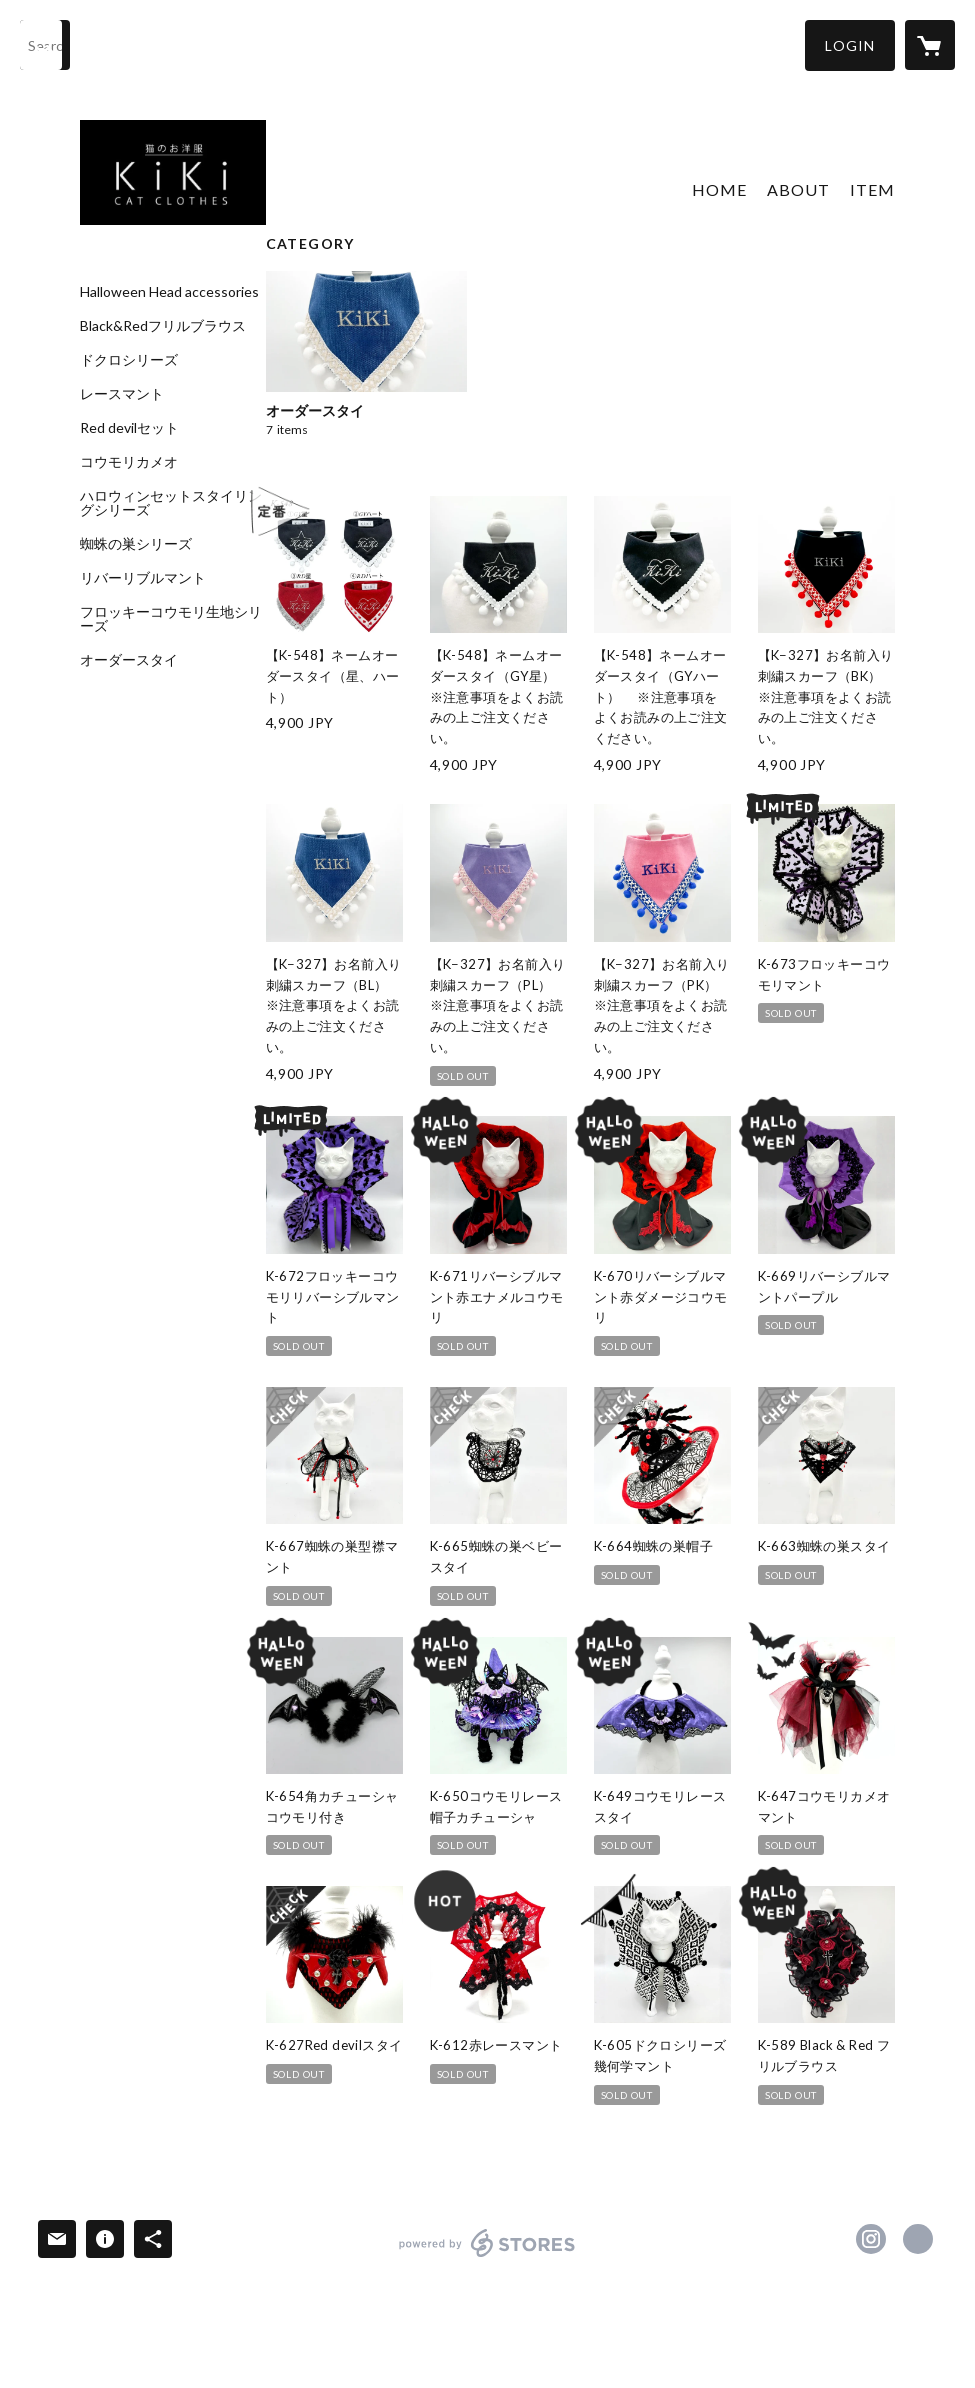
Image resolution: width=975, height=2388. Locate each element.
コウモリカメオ (129, 462)
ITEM (872, 189)
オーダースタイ (129, 660)
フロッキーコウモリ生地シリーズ (171, 619)
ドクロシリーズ (129, 360)
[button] (850, 45)
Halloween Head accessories (169, 292)
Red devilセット (129, 428)
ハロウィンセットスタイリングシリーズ (171, 503)
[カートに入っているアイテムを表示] (930, 45)
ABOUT (798, 189)
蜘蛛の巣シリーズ (136, 544)
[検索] (45, 45)
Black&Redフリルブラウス (163, 326)
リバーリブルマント (143, 578)
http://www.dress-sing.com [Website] (918, 2239)
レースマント (122, 394)
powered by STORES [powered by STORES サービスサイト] (487, 2256)
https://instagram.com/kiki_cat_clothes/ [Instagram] (871, 2239)
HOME (719, 189)
